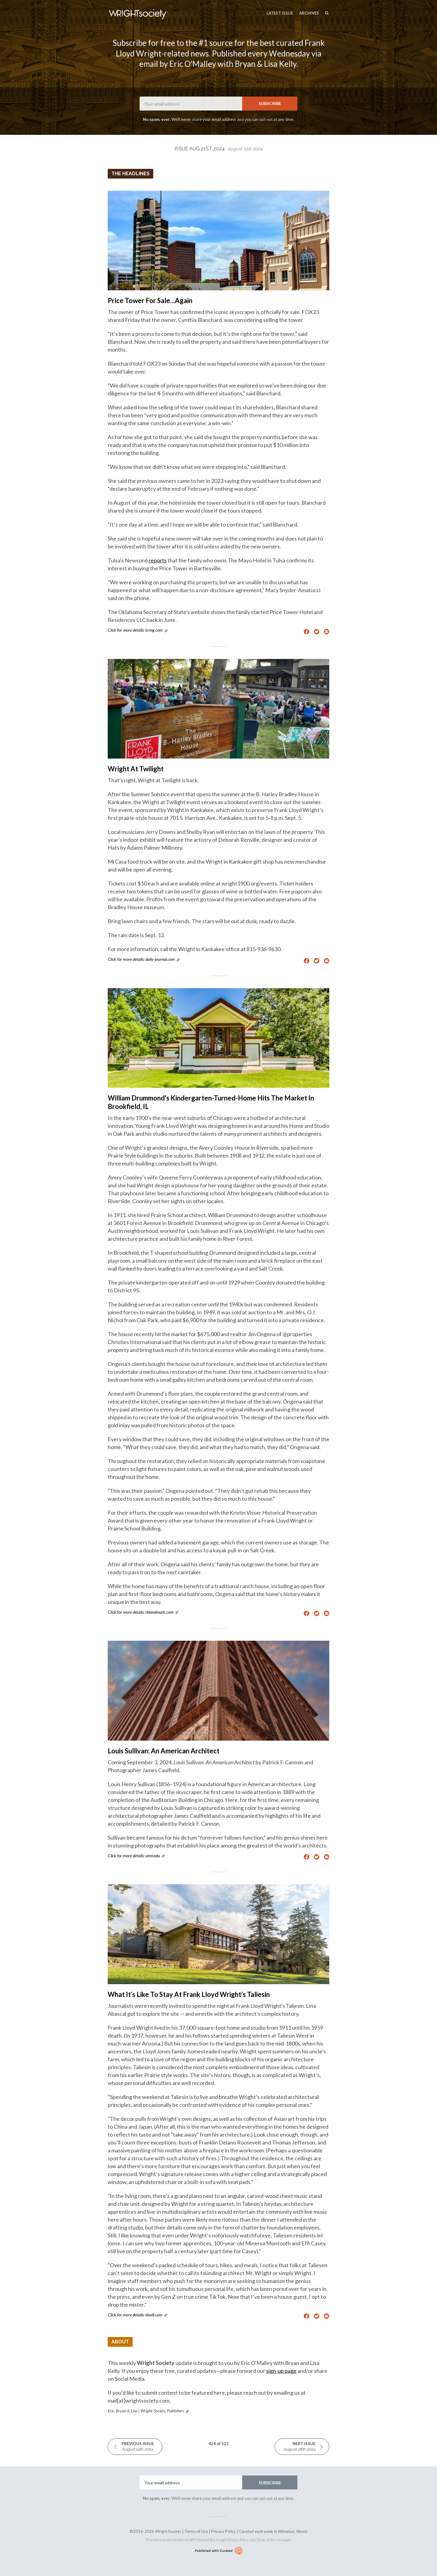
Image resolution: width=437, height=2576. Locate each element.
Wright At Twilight (136, 769)
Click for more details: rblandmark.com (141, 1612)
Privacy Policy (223, 2531)
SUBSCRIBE (270, 103)
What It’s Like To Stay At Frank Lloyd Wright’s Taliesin (189, 1994)
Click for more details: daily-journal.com (141, 959)
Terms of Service (269, 2540)
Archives (309, 13)
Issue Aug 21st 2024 (218, 149)
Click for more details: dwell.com (135, 2314)
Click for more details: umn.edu (134, 1855)
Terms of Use (196, 2531)
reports (158, 560)
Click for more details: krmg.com (135, 630)
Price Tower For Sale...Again (150, 300)
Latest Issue (279, 13)
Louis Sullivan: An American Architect (163, 1751)
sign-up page (281, 2370)
